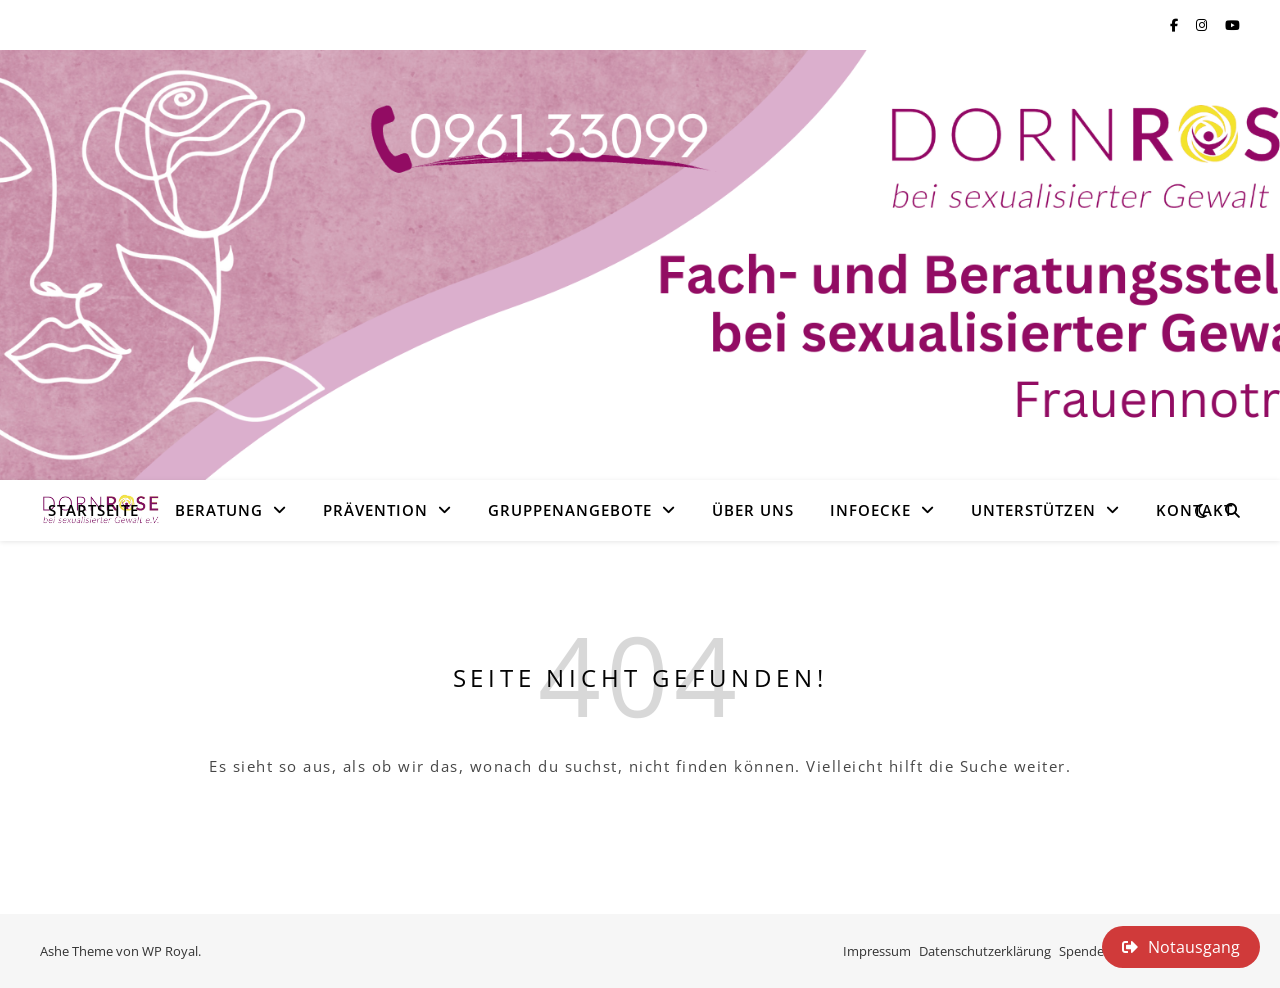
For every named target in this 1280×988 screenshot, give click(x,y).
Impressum (877, 951)
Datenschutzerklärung (985, 951)
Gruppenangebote (570, 510)
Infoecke (870, 510)
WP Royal (170, 951)
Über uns (753, 510)
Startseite (93, 510)
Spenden (1085, 951)
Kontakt (1194, 510)
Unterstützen (1033, 510)
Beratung (219, 510)
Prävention (375, 510)
